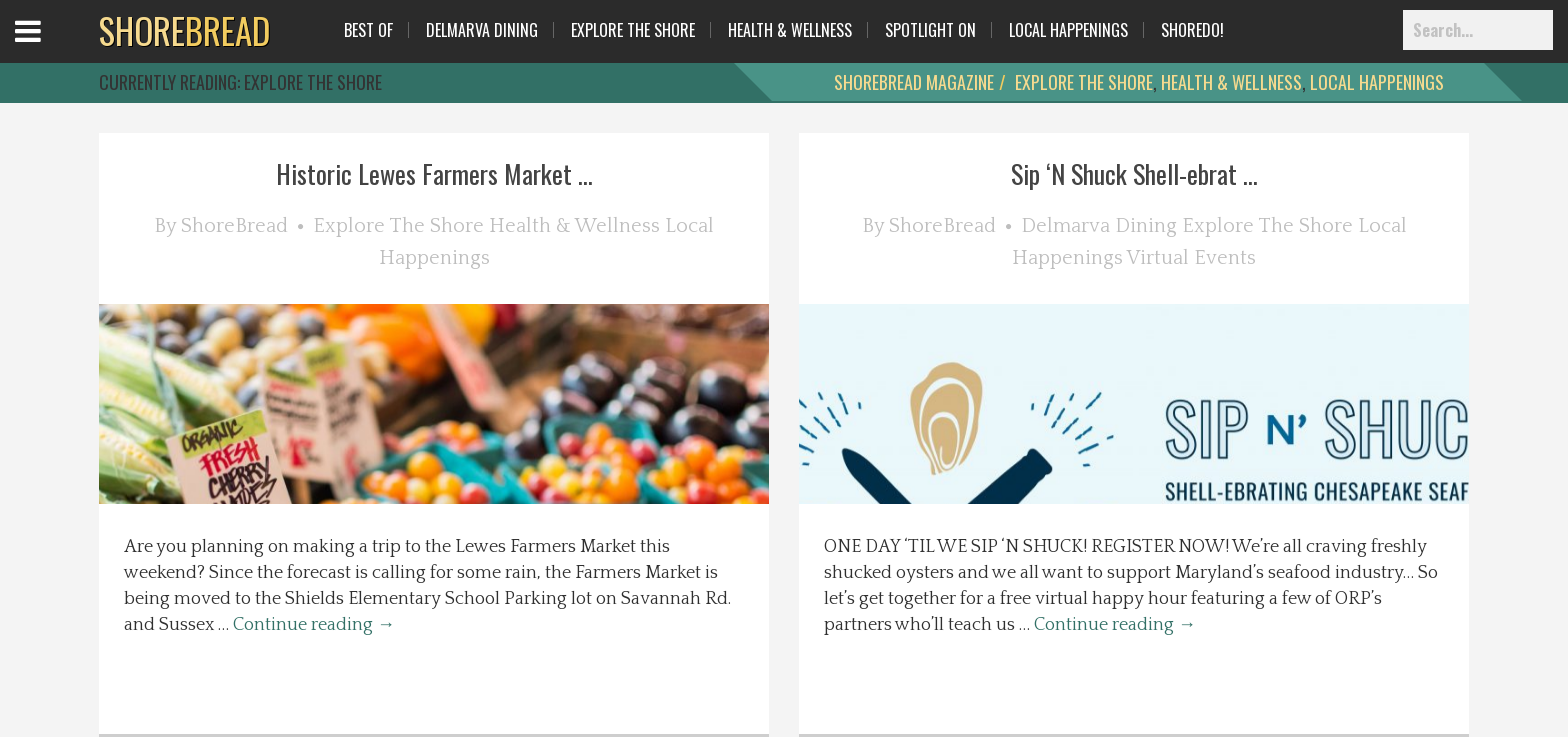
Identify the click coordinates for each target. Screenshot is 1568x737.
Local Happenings (1068, 30)
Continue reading (314, 625)
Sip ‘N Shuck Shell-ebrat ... (1134, 173)
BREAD (184, 30)
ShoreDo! (1192, 30)
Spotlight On (930, 30)
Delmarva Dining (482, 30)
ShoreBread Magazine (914, 82)
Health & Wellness (790, 30)
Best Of (368, 30)
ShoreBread (234, 226)
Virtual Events (1191, 258)
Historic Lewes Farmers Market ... (434, 173)
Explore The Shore (633, 30)
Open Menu (52, 49)
